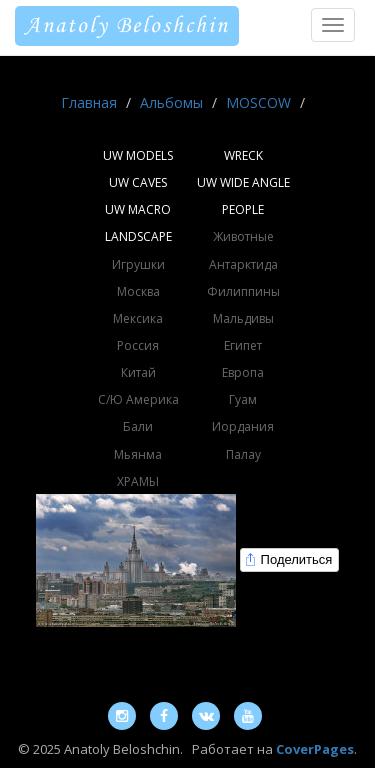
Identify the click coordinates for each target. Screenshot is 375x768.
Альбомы (171, 102)
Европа (243, 372)
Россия (138, 345)
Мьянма (138, 454)
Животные (243, 236)
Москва (138, 291)
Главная (89, 102)
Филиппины (243, 291)
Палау (243, 454)
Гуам (243, 399)
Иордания (243, 426)
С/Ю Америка (138, 399)
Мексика (138, 318)
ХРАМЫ (138, 481)
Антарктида (243, 264)
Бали (138, 426)
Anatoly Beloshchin (127, 26)
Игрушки (138, 264)
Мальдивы (243, 318)
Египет (243, 345)
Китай (138, 372)
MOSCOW (258, 102)
